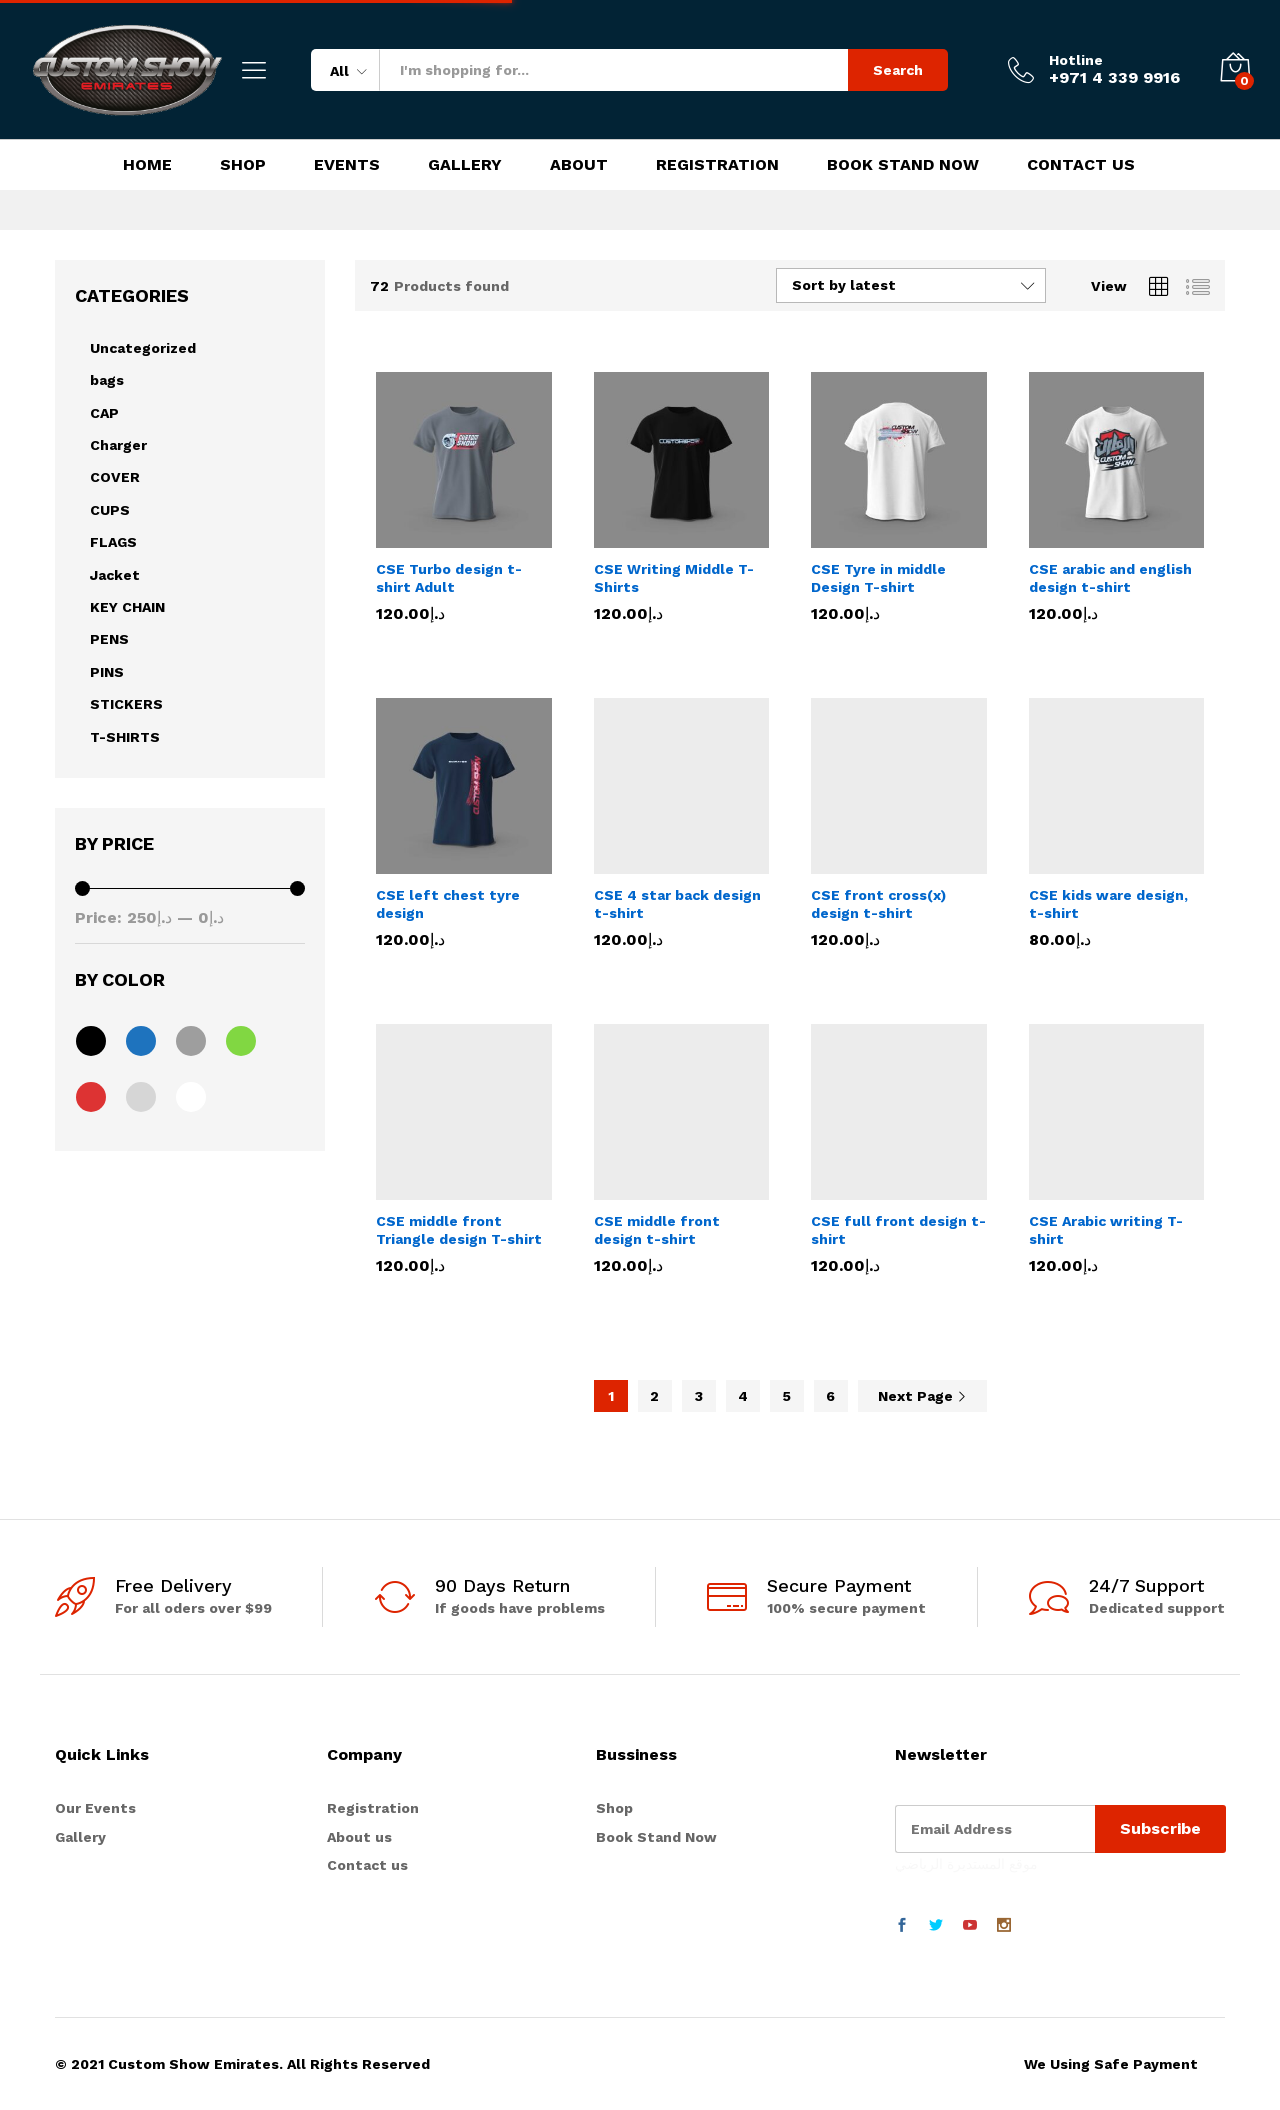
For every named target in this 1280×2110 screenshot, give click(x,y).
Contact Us (1081, 165)
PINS (107, 672)
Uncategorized (143, 348)
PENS (109, 639)
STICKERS (126, 704)
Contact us (367, 1865)
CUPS (110, 510)
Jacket (115, 575)
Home (147, 165)
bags (107, 380)
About (579, 165)
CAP (104, 413)
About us (359, 1837)
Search (898, 70)
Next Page (922, 1396)
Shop (243, 165)
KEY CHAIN (127, 607)
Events (347, 165)
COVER (115, 477)
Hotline (1076, 60)
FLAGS (113, 542)
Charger (118, 445)
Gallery (465, 165)
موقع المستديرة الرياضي (966, 1863)
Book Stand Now (903, 165)
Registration (717, 165)
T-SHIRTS (125, 737)
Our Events (95, 1808)
